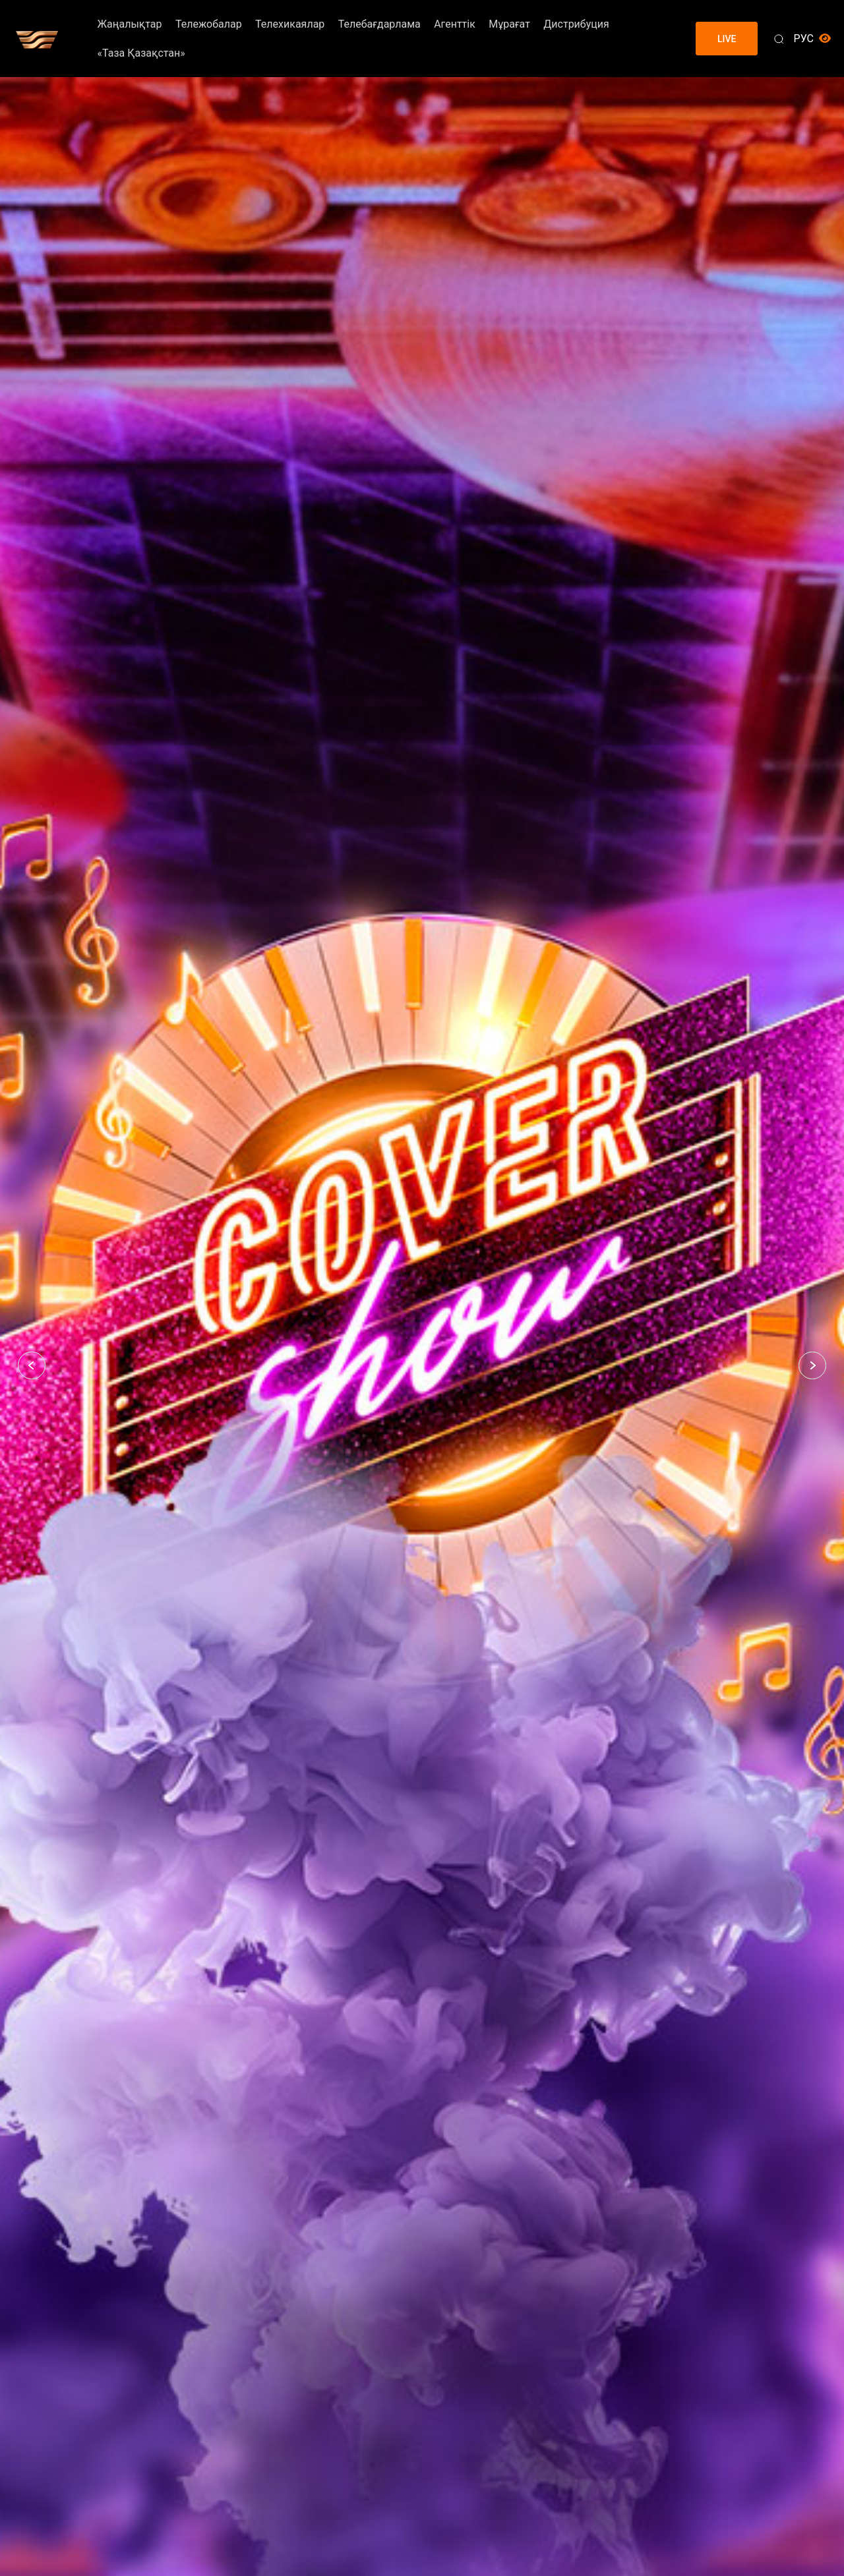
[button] (31, 1365)
